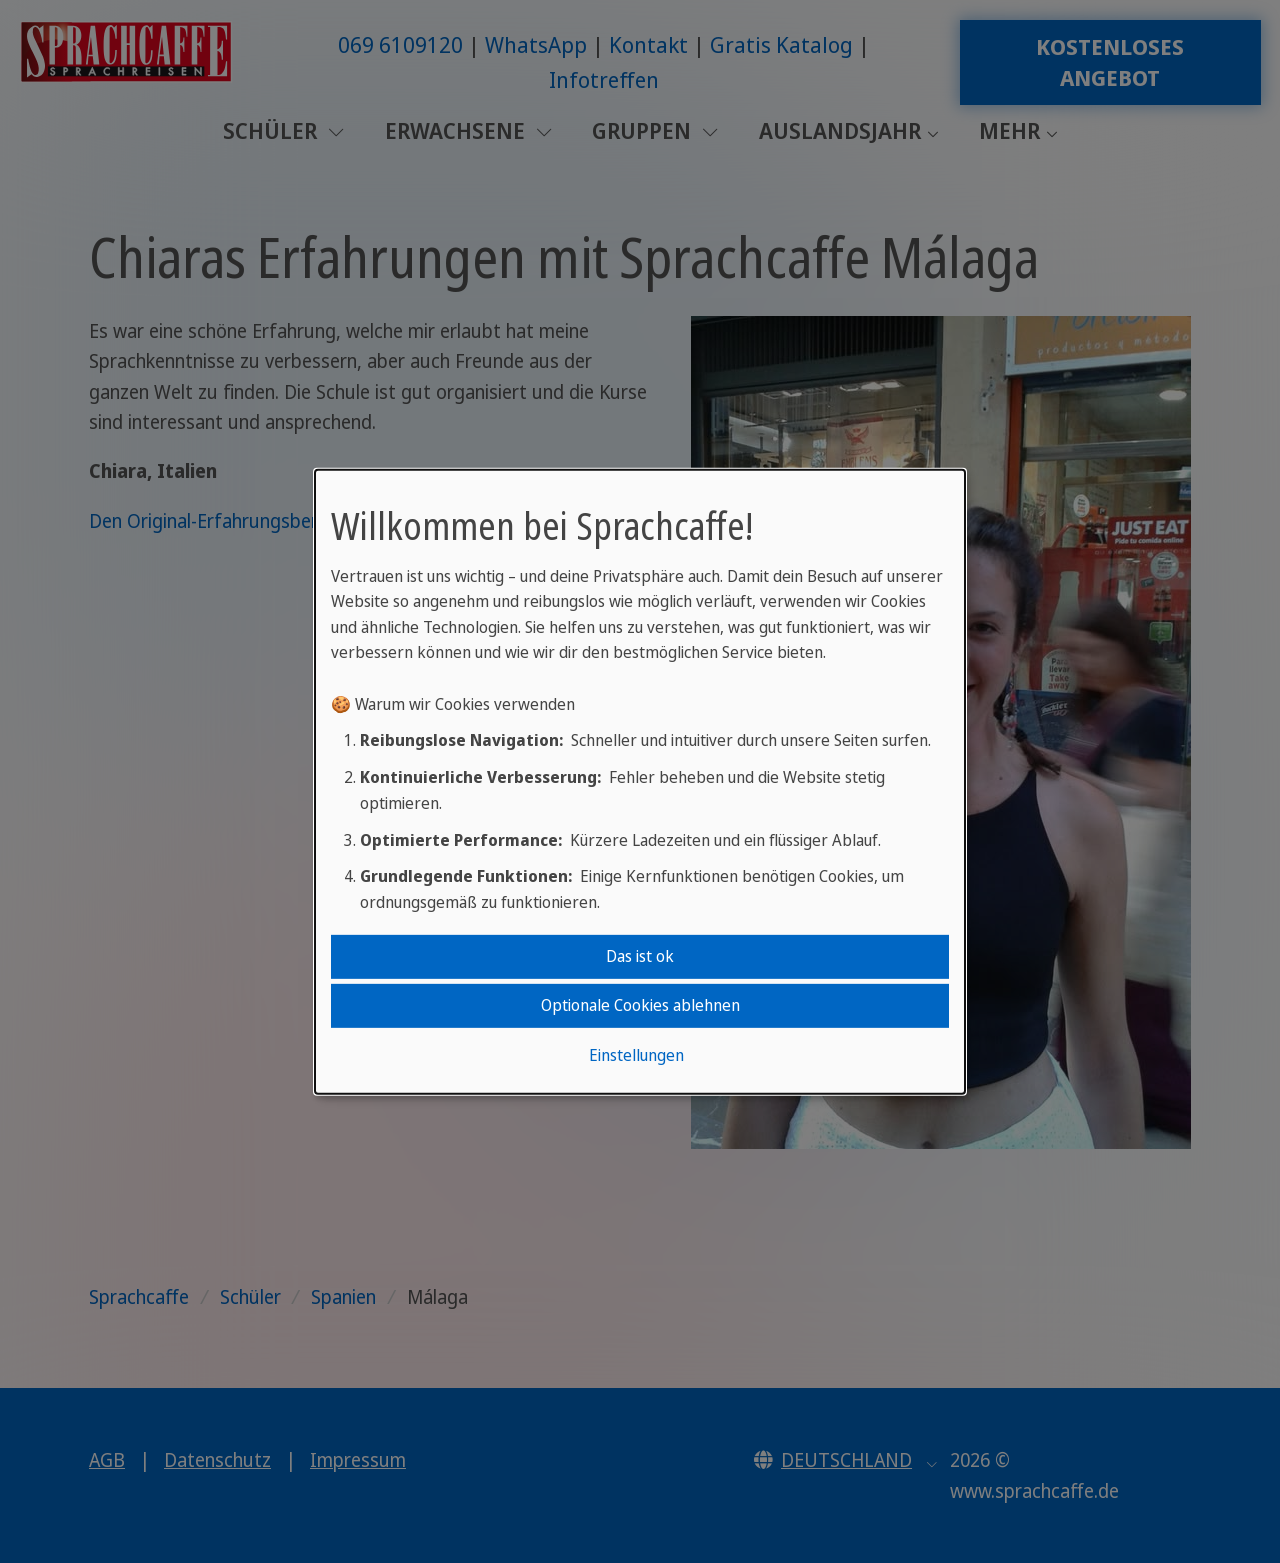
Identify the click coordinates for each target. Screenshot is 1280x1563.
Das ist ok (640, 956)
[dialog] (640, 781)
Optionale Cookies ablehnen (640, 1005)
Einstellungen (636, 1055)
